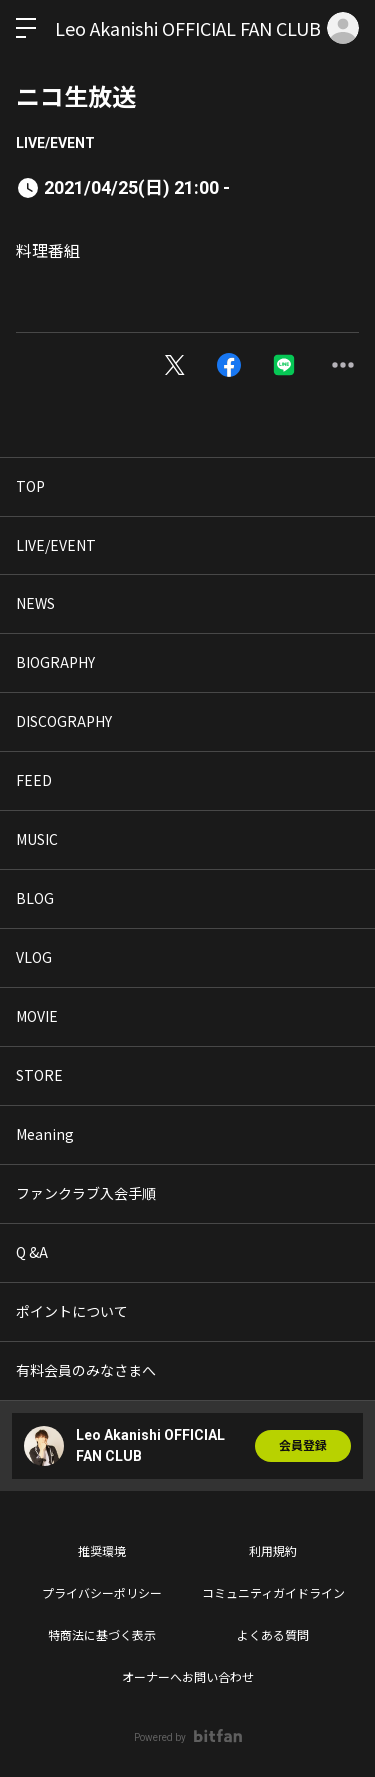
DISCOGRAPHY (64, 721)
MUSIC (37, 839)
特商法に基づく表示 (102, 1636)
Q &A (32, 1252)
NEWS (35, 603)
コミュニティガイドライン (273, 1594)
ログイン (343, 28)
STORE (39, 1075)
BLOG (35, 898)
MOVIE (37, 1016)
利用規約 (273, 1552)
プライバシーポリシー (102, 1594)
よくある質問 (273, 1636)
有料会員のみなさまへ (86, 1370)
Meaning (45, 1134)
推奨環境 (102, 1552)
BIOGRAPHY (55, 662)
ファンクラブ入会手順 (86, 1193)
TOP (30, 486)
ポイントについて (72, 1311)
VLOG (34, 957)
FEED (34, 780)
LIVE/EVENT (55, 143)
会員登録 (303, 1446)
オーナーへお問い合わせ (188, 1678)
